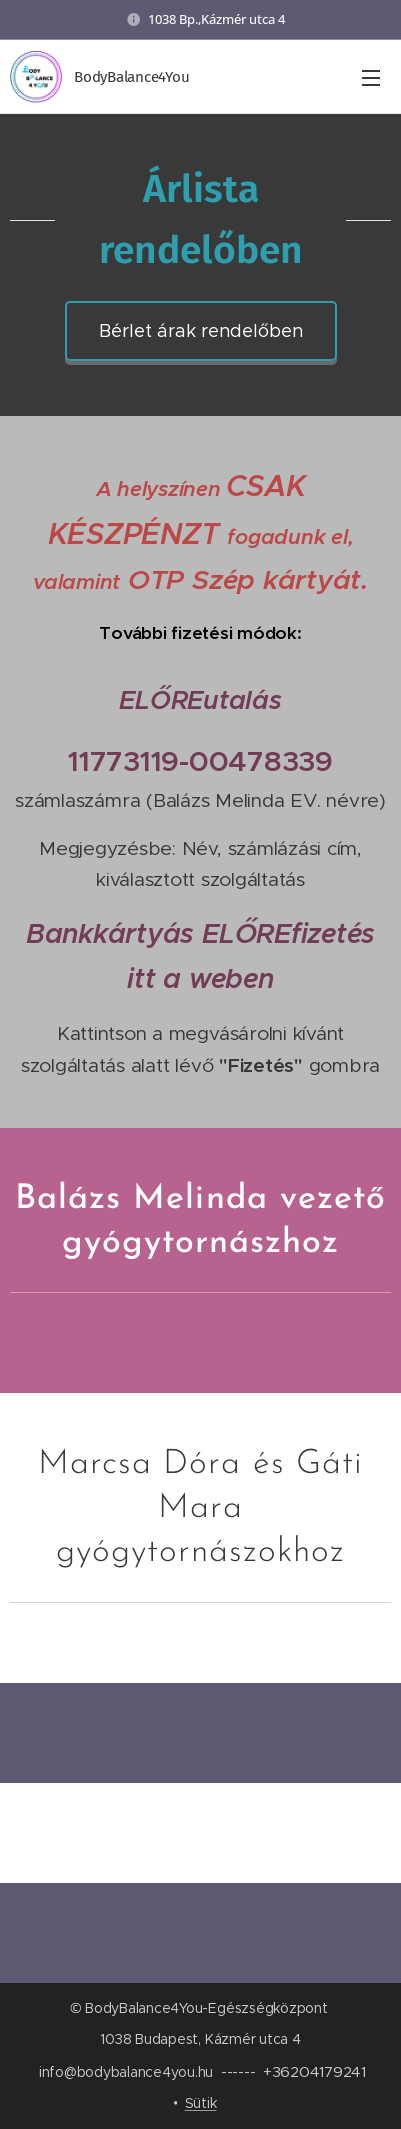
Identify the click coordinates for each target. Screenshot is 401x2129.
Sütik (201, 2103)
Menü (371, 78)
